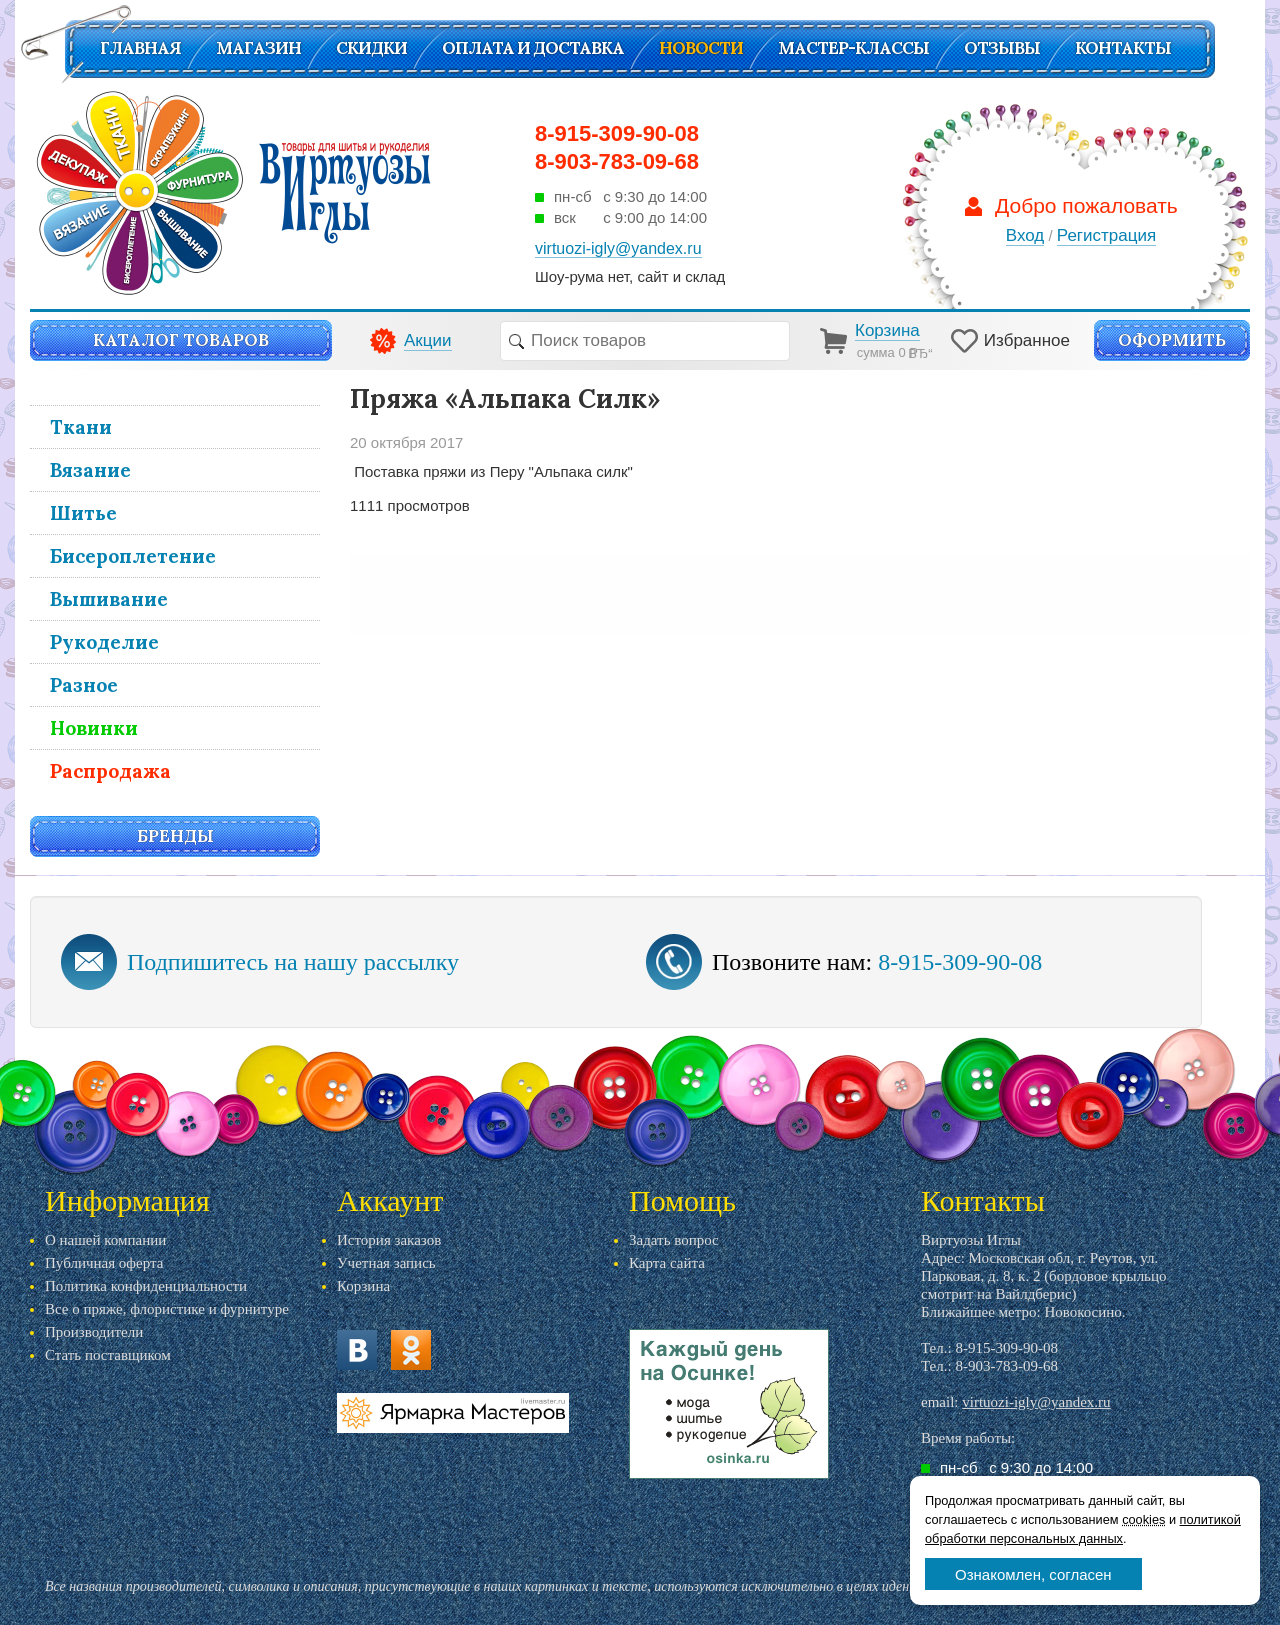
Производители (94, 1332)
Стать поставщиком (108, 1355)
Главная (140, 48)
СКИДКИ (371, 48)
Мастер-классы (853, 48)
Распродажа (110, 771)
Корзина (363, 1286)
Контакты (1123, 48)
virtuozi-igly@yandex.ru (1036, 1402)
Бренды (175, 836)
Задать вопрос (674, 1240)
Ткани (81, 427)
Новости (701, 48)
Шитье (83, 513)
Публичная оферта (104, 1263)
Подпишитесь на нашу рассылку (293, 962)
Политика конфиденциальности (146, 1286)
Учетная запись (386, 1263)
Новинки (94, 728)
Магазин (258, 48)
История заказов (389, 1240)
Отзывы (1002, 48)
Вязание (90, 470)
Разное (84, 685)
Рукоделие (104, 642)
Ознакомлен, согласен (1033, 1574)
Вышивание (109, 599)
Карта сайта (667, 1263)
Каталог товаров (181, 340)
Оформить (1172, 340)
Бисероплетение (133, 556)
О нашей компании (105, 1240)
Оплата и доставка (533, 48)
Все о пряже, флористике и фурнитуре (167, 1309)
